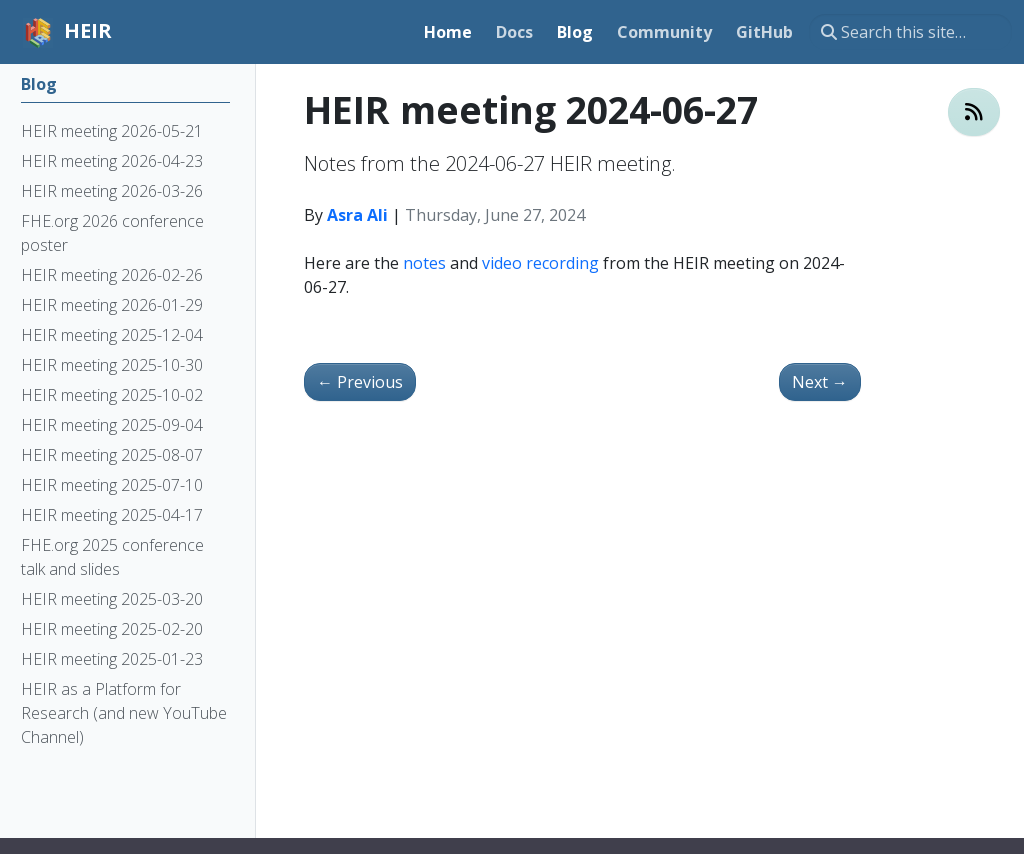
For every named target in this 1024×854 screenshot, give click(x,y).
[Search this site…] (910, 32)
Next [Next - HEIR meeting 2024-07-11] (820, 382)
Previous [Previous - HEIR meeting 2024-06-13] (360, 382)
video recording (540, 263)
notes (424, 263)
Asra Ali (357, 215)
